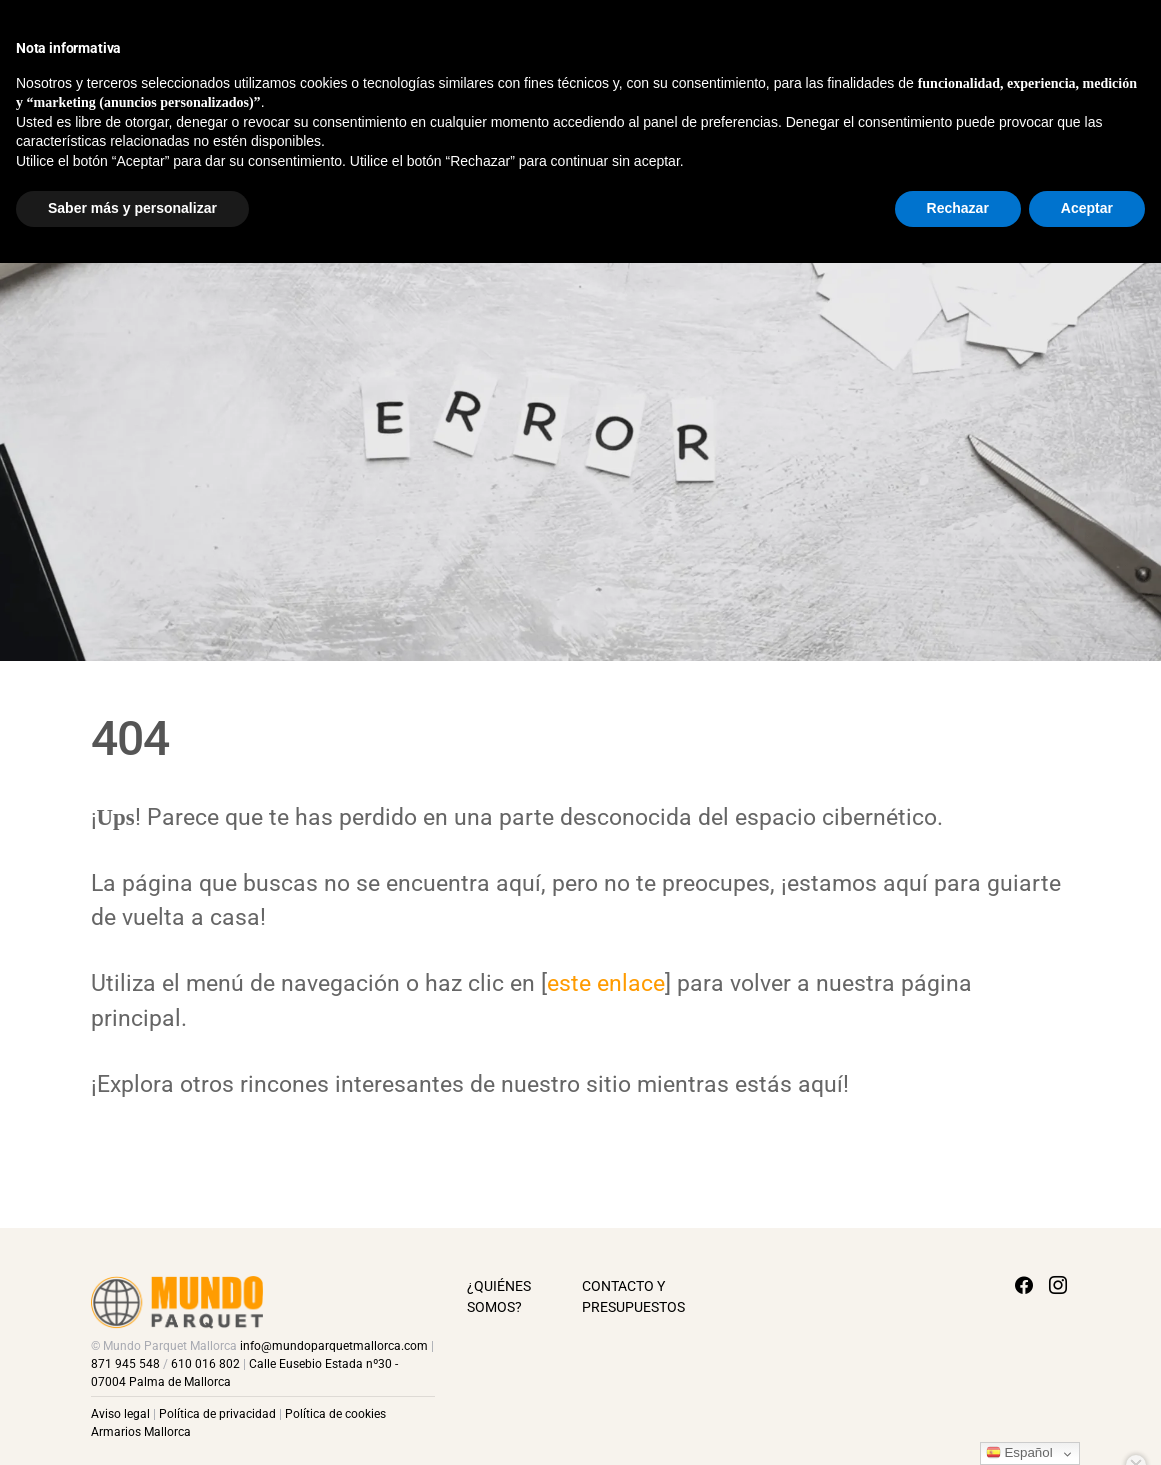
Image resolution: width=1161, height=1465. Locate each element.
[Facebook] (1105, 40)
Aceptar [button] (1087, 1410)
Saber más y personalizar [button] (132, 1410)
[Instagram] (1139, 40)
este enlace (606, 983)
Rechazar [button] (958, 1410)
